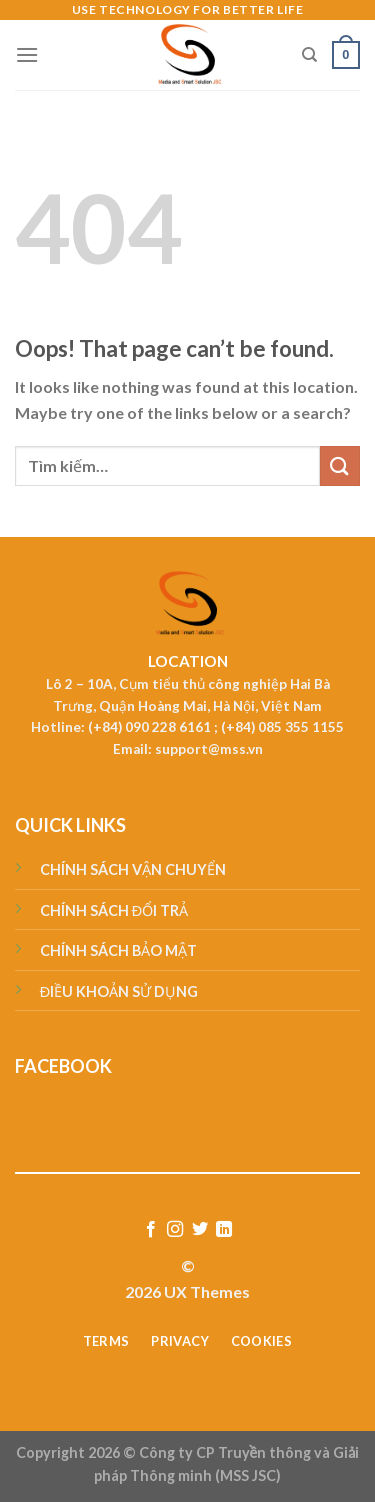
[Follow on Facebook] (151, 1230)
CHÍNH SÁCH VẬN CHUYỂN (133, 869)
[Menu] (27, 54)
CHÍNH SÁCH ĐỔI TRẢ (114, 910)
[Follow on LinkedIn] (224, 1230)
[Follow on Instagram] (175, 1230)
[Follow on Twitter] (200, 1230)
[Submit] (340, 465)
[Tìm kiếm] (309, 55)
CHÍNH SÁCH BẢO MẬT (118, 950)
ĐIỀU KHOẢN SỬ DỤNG (119, 991)
